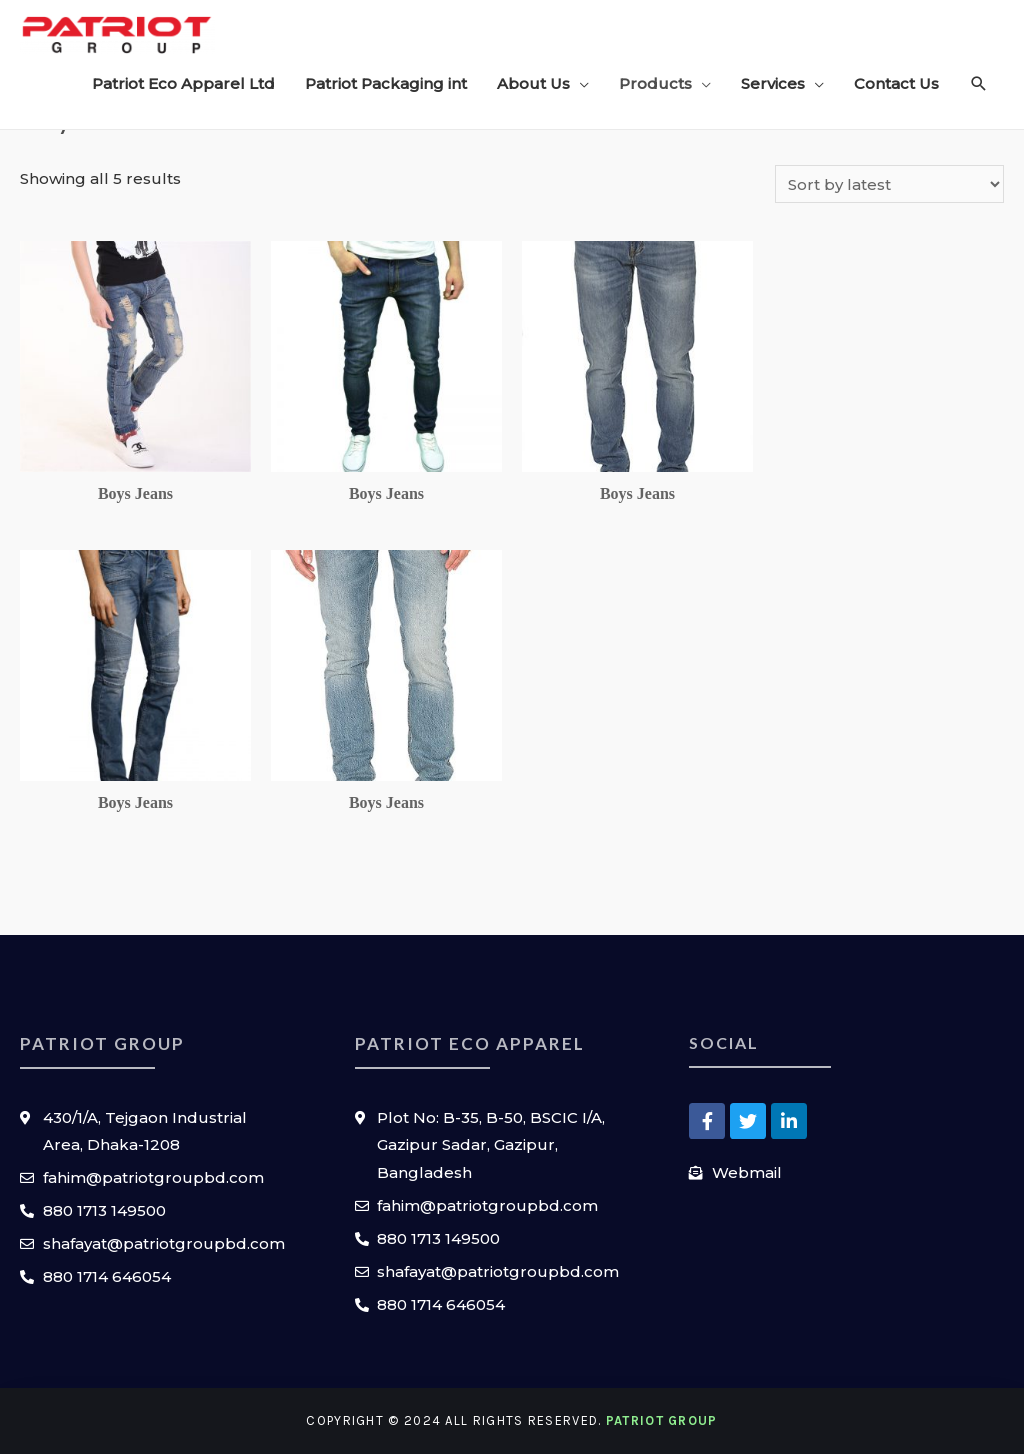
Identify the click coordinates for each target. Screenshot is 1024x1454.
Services (773, 83)
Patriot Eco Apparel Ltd (183, 83)
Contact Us (896, 83)
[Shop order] (889, 184)
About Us (533, 83)
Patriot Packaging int (386, 83)
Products (655, 83)
